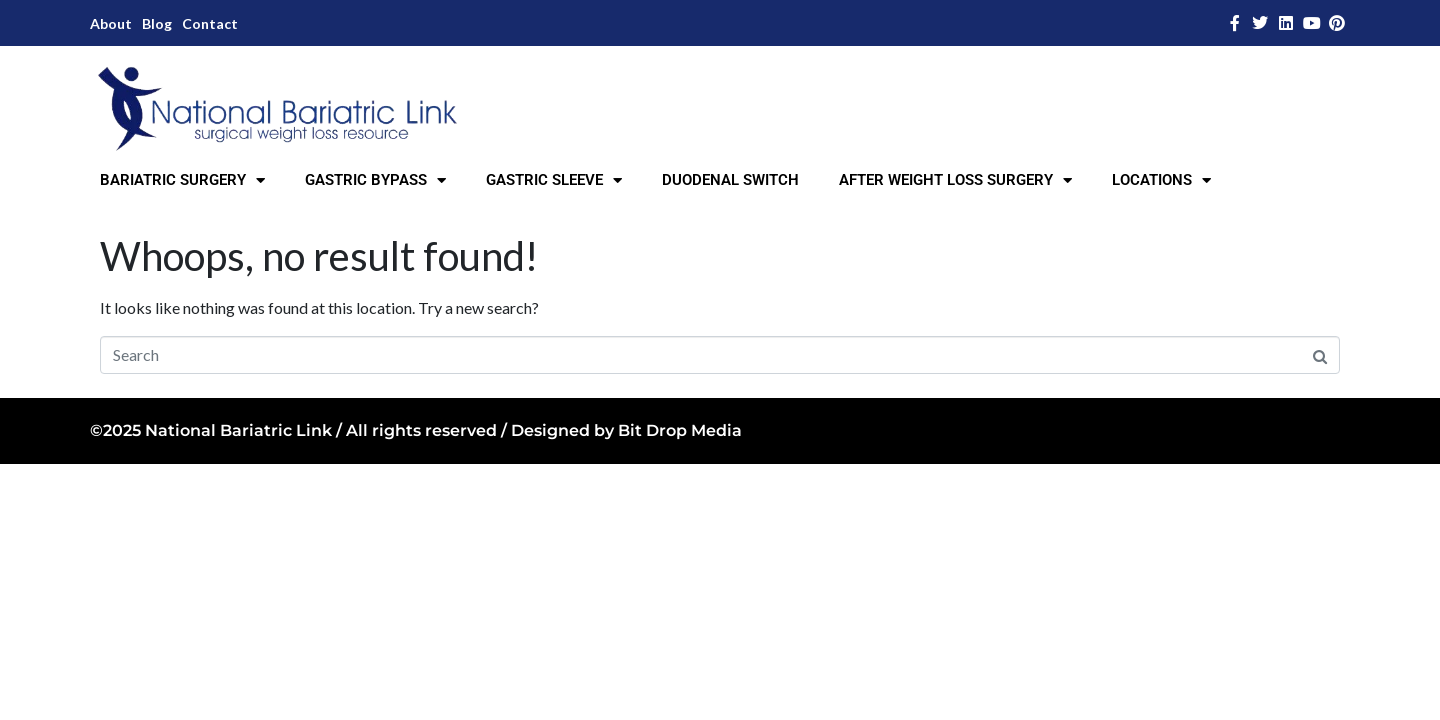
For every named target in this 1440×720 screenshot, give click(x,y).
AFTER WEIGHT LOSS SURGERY (955, 180)
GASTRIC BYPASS (375, 180)
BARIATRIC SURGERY (182, 180)
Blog (157, 23)
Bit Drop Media (680, 430)
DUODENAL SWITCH (730, 180)
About (111, 23)
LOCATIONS (1161, 180)
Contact (210, 23)
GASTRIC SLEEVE (554, 180)
